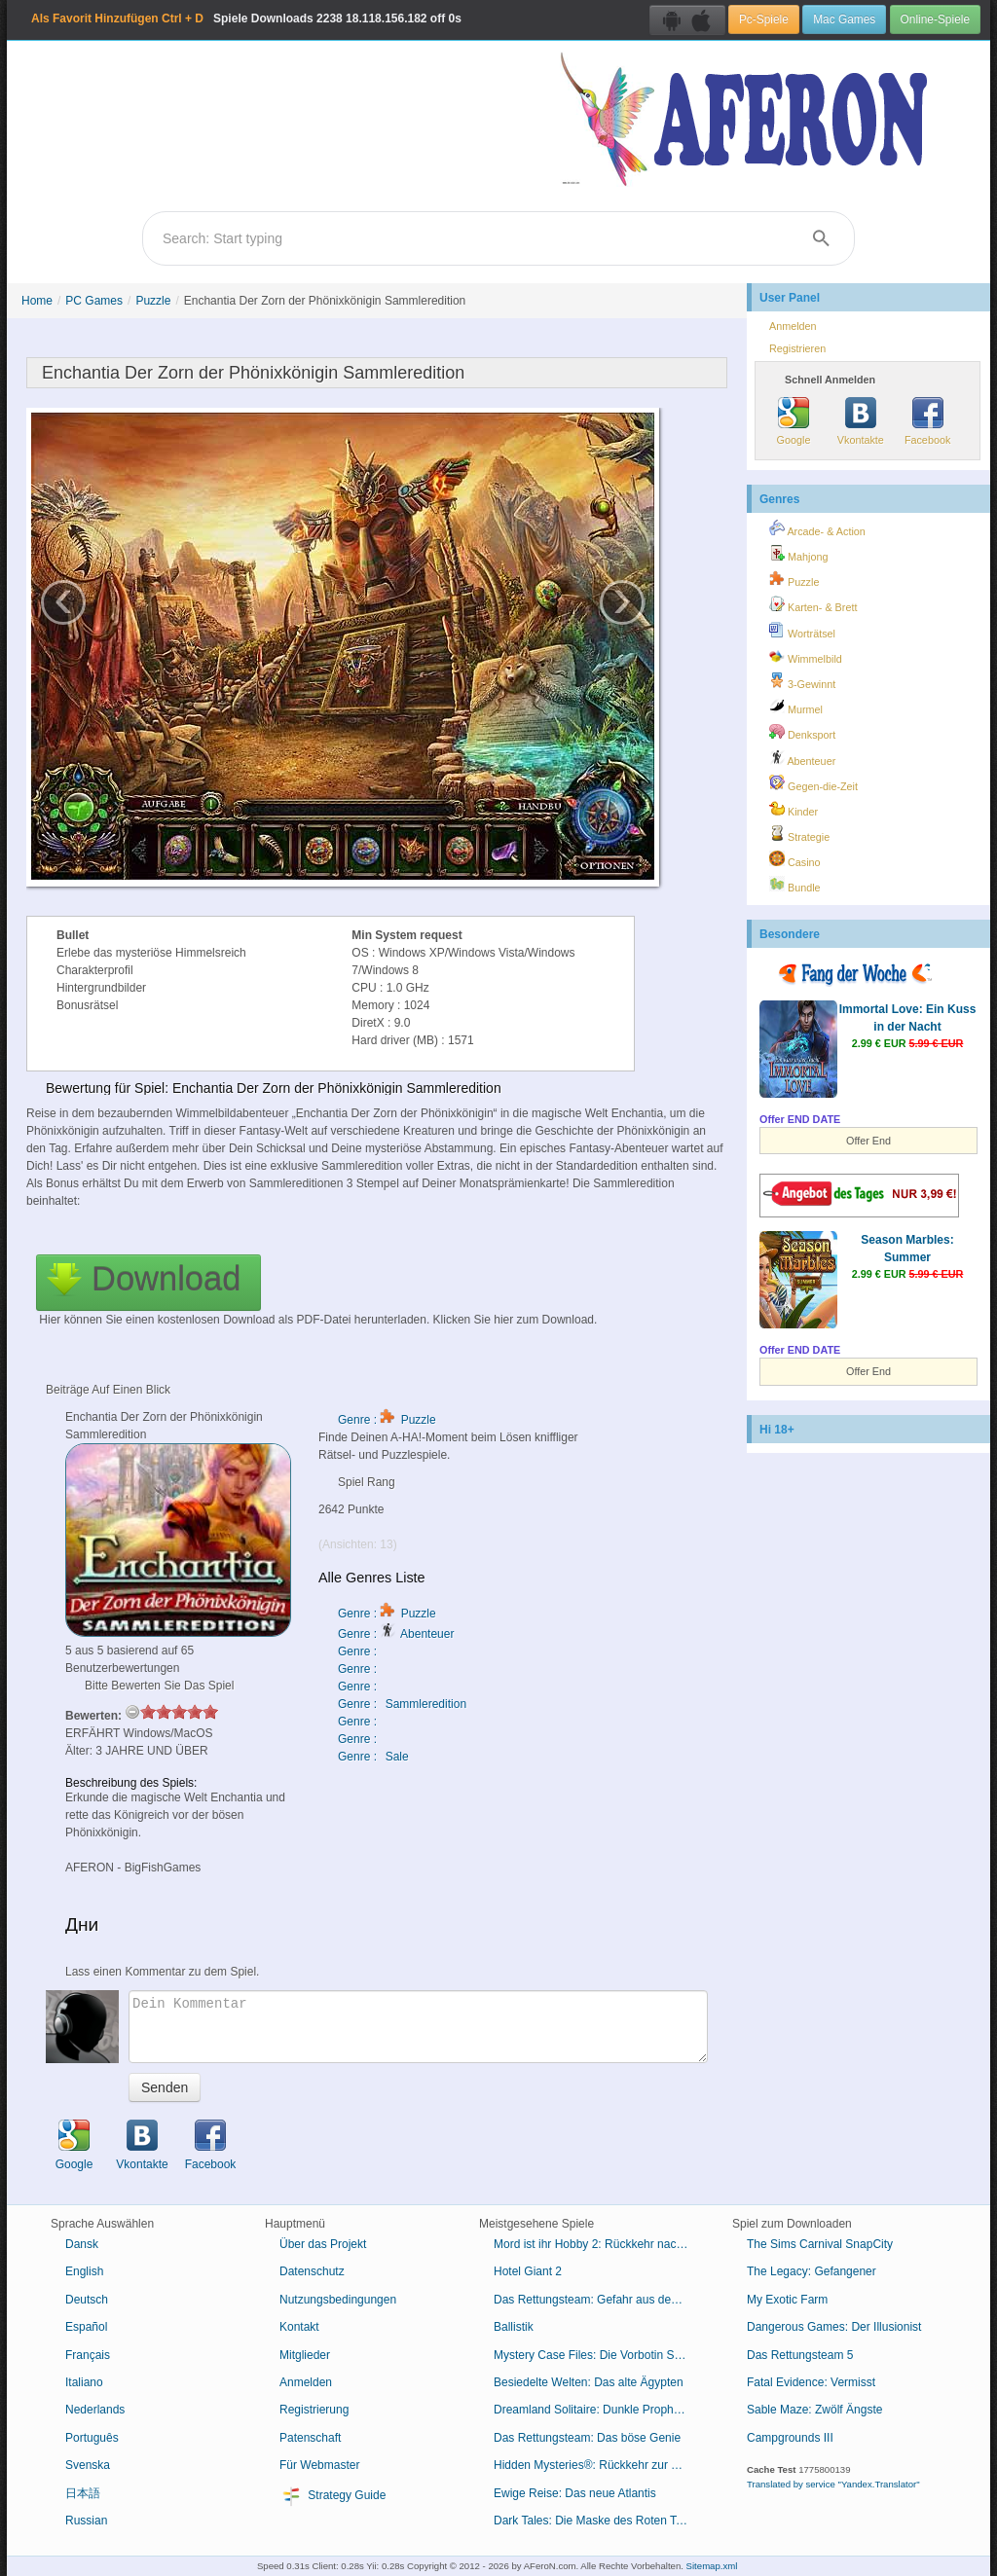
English (84, 2271)
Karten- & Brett (813, 604)
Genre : (359, 1651)
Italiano (84, 2382)
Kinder (793, 808)
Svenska (87, 2465)
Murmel (796, 706)
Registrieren (797, 348)
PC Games (94, 301)
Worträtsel (802, 630)
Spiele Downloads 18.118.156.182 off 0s (246, 18)
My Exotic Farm (787, 2299)
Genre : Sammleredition (402, 1704)
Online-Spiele (935, 19)
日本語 (82, 2493)
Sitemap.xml (712, 2565)
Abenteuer (802, 758)
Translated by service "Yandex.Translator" (833, 2484)
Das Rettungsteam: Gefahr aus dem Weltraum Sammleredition (598, 2299)
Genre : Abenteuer (396, 1634)
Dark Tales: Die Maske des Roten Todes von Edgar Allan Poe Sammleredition (598, 2520)
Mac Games (844, 19)
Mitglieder (304, 2355)
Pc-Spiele (764, 19)
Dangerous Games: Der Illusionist (834, 2327)
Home (37, 301)
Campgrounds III (790, 2438)
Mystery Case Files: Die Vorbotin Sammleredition (598, 2355)
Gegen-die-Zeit (813, 783)
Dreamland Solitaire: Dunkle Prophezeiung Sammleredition (598, 2409)
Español (86, 2327)
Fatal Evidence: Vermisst (811, 2382)
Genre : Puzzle (387, 1420)
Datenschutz (312, 2271)
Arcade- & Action (817, 528)
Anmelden (793, 326)
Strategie (799, 834)
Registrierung (314, 2409)
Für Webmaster (319, 2465)
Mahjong (798, 553)
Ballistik (514, 2327)
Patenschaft (310, 2438)
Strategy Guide (332, 2496)
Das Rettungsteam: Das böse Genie (587, 2438)
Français (87, 2355)
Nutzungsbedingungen (337, 2299)
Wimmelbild (805, 656)
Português (92, 2438)
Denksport (802, 732)
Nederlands (95, 2409)
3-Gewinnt (802, 681)
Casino (795, 859)
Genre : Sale (373, 1756)
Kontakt (299, 2327)
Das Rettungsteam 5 (800, 2355)
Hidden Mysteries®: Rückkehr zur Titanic (598, 2465)
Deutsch (86, 2299)
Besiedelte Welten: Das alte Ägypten (588, 2382)
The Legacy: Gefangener (811, 2271)
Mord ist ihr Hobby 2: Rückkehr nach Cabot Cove (598, 2244)
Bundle (795, 884)
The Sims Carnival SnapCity (820, 2244)
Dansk (81, 2244)
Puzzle (152, 301)
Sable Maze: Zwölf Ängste (814, 2409)
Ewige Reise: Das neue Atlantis (575, 2493)
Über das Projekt (322, 2244)
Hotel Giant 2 (528, 2271)
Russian (86, 2520)
